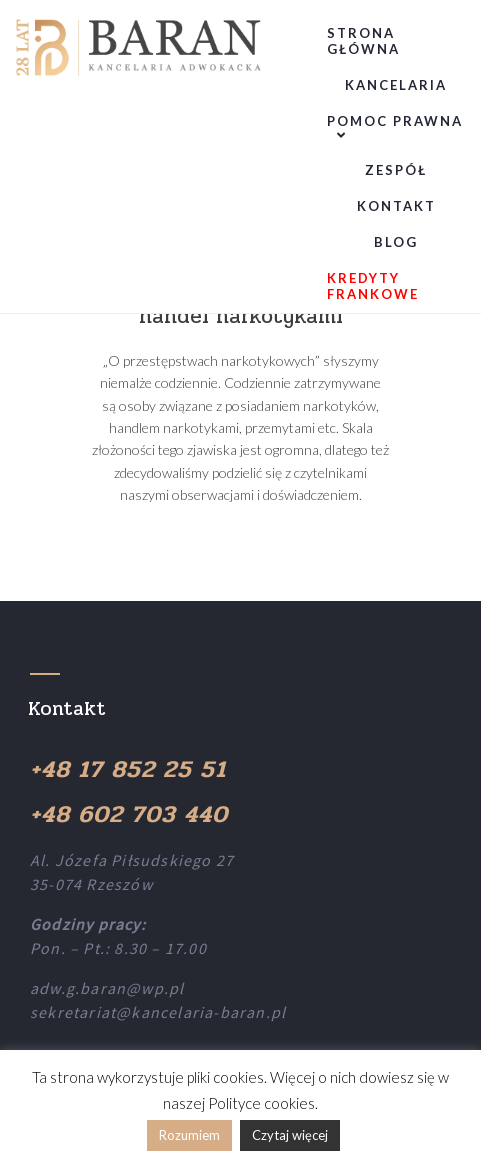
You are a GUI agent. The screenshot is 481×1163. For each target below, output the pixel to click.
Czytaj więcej (290, 1135)
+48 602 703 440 (129, 814)
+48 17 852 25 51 (128, 769)
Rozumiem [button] (189, 1135)
